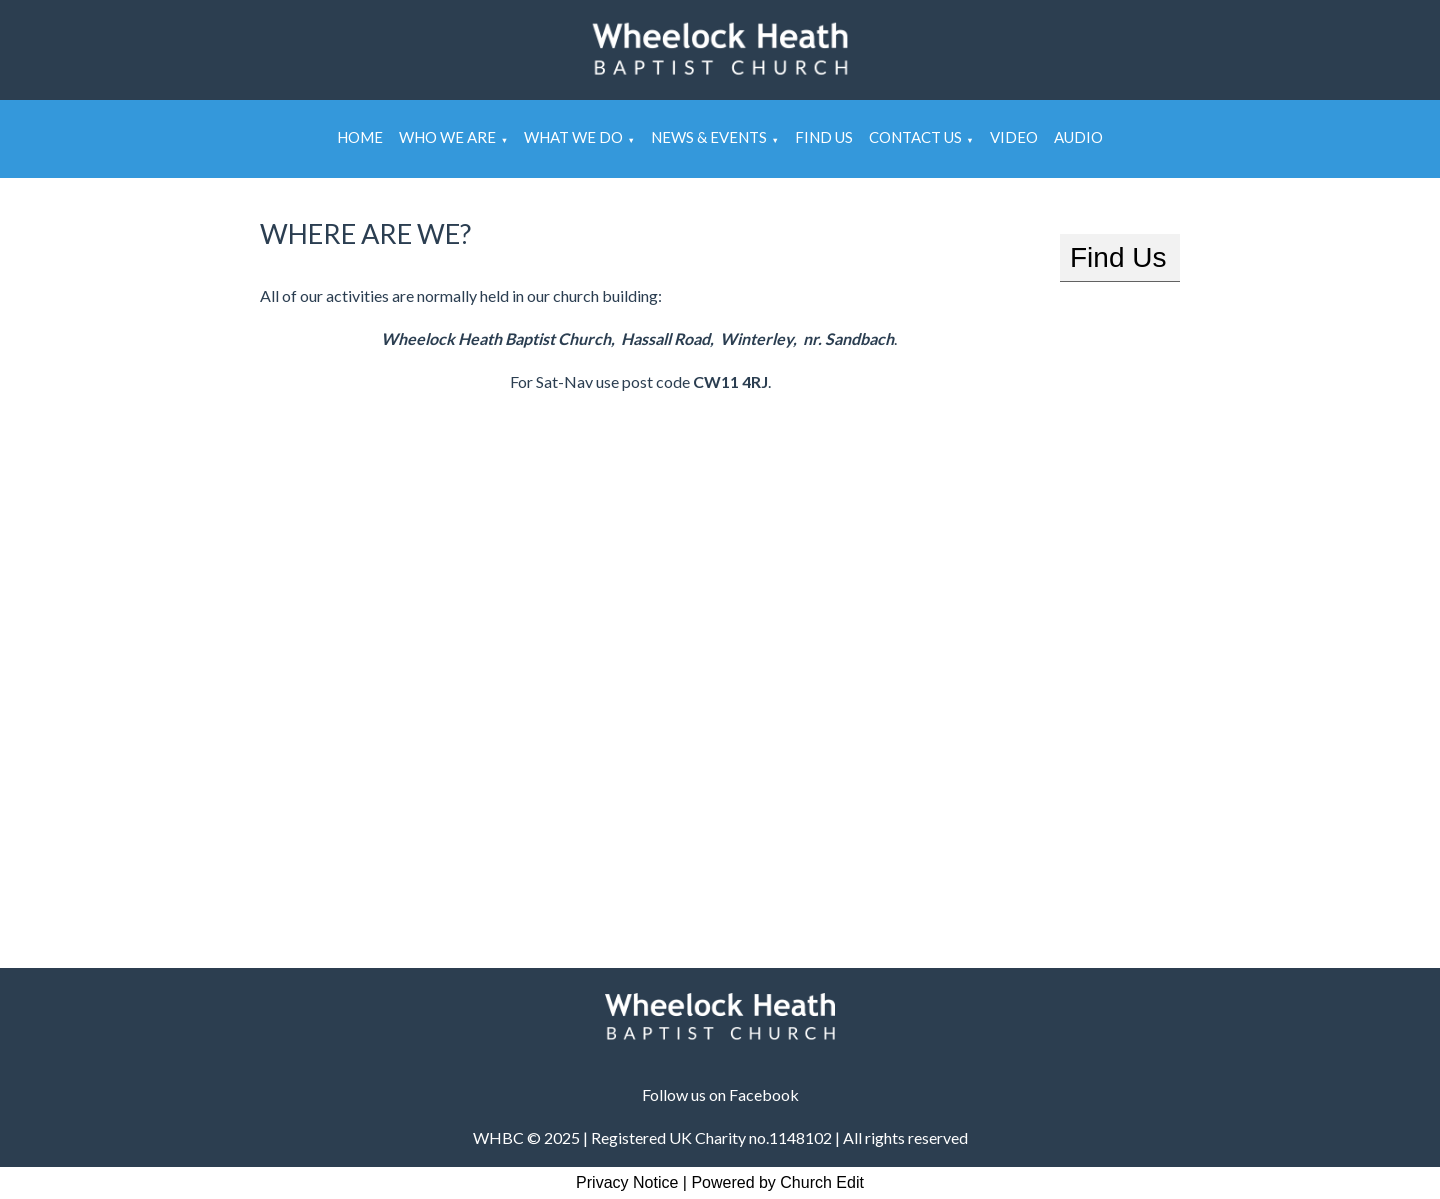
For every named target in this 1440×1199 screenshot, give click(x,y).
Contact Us (915, 137)
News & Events (709, 137)
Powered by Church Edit (777, 1182)
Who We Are (447, 137)
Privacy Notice (627, 1182)
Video (1014, 137)
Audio (1078, 137)
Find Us (824, 137)
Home (360, 137)
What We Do (573, 137)
